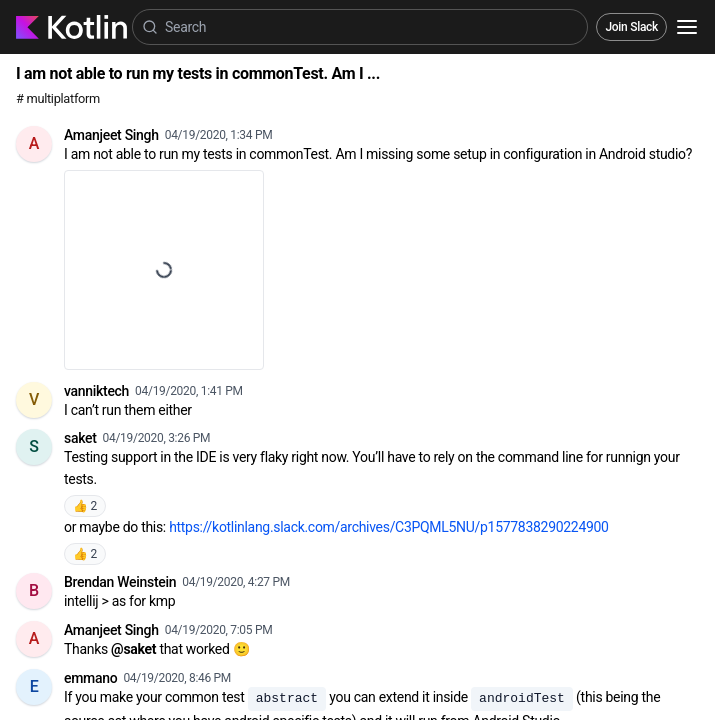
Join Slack (631, 27)
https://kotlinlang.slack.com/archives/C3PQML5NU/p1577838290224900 (389, 527)
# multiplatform (58, 98)
